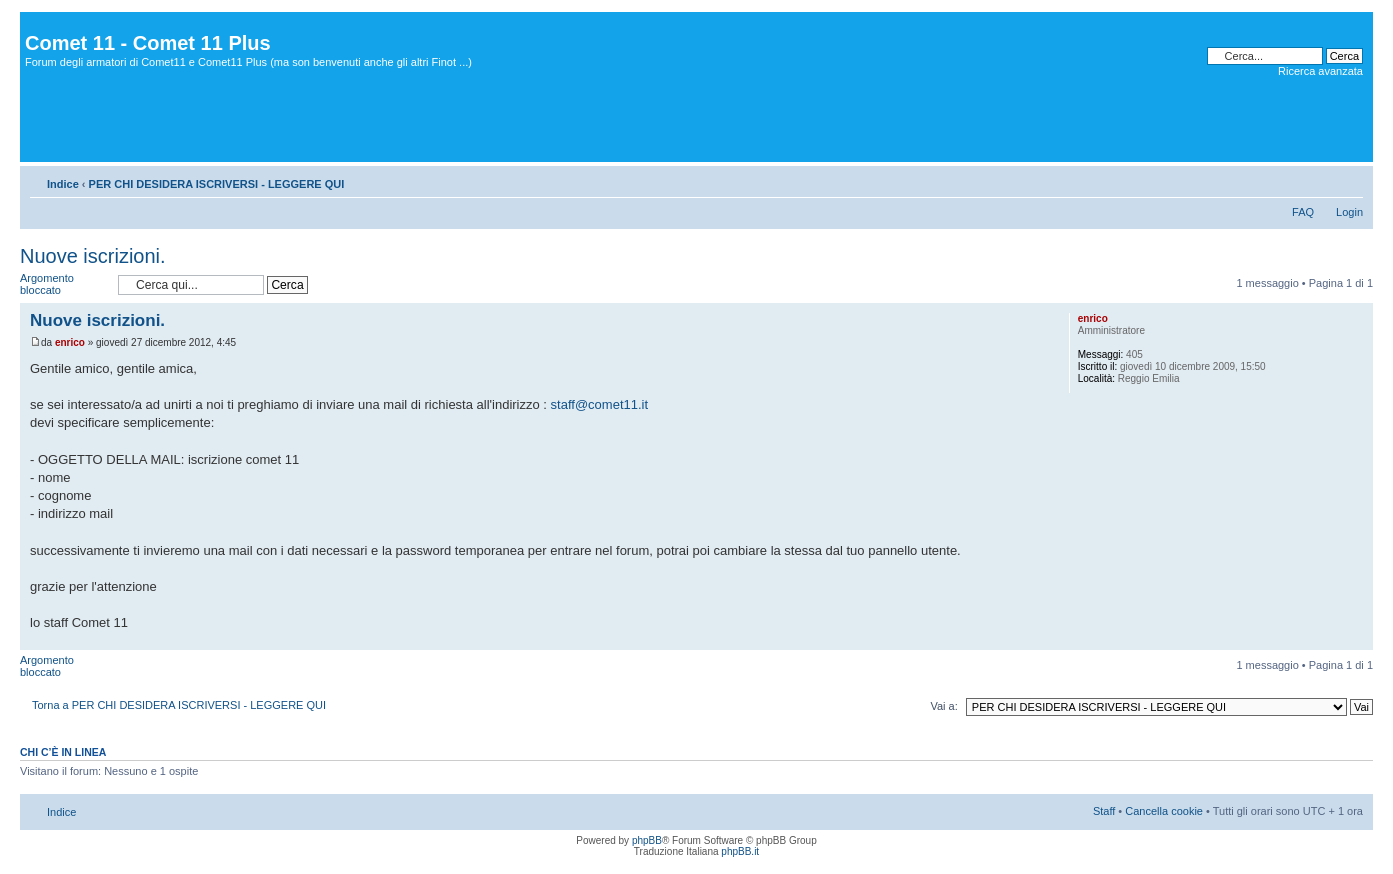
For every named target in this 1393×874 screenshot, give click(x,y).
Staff (1104, 811)
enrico (70, 342)
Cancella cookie (1164, 811)
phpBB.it (740, 851)
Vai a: (943, 706)
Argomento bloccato (64, 284)
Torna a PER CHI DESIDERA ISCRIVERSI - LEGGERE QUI (179, 705)
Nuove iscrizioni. (93, 256)
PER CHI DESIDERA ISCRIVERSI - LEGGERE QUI (217, 184)
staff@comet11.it (600, 404)
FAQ (1303, 212)
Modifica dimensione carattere (1348, 180)
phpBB (647, 840)
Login (1349, 212)
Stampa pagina (1318, 180)
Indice (63, 184)
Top (1357, 639)
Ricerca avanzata (1320, 71)
